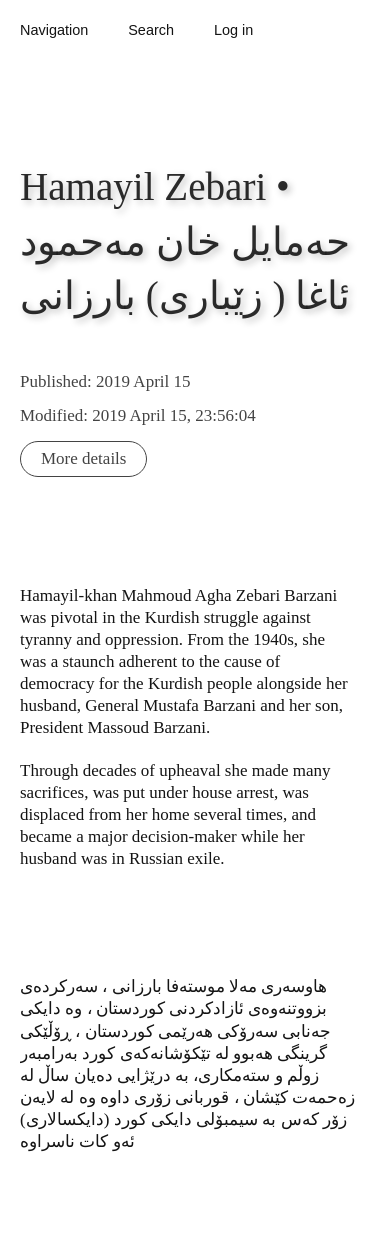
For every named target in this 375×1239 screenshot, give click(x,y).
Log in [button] (233, 30)
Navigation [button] (54, 30)
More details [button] (83, 458)
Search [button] (151, 30)
